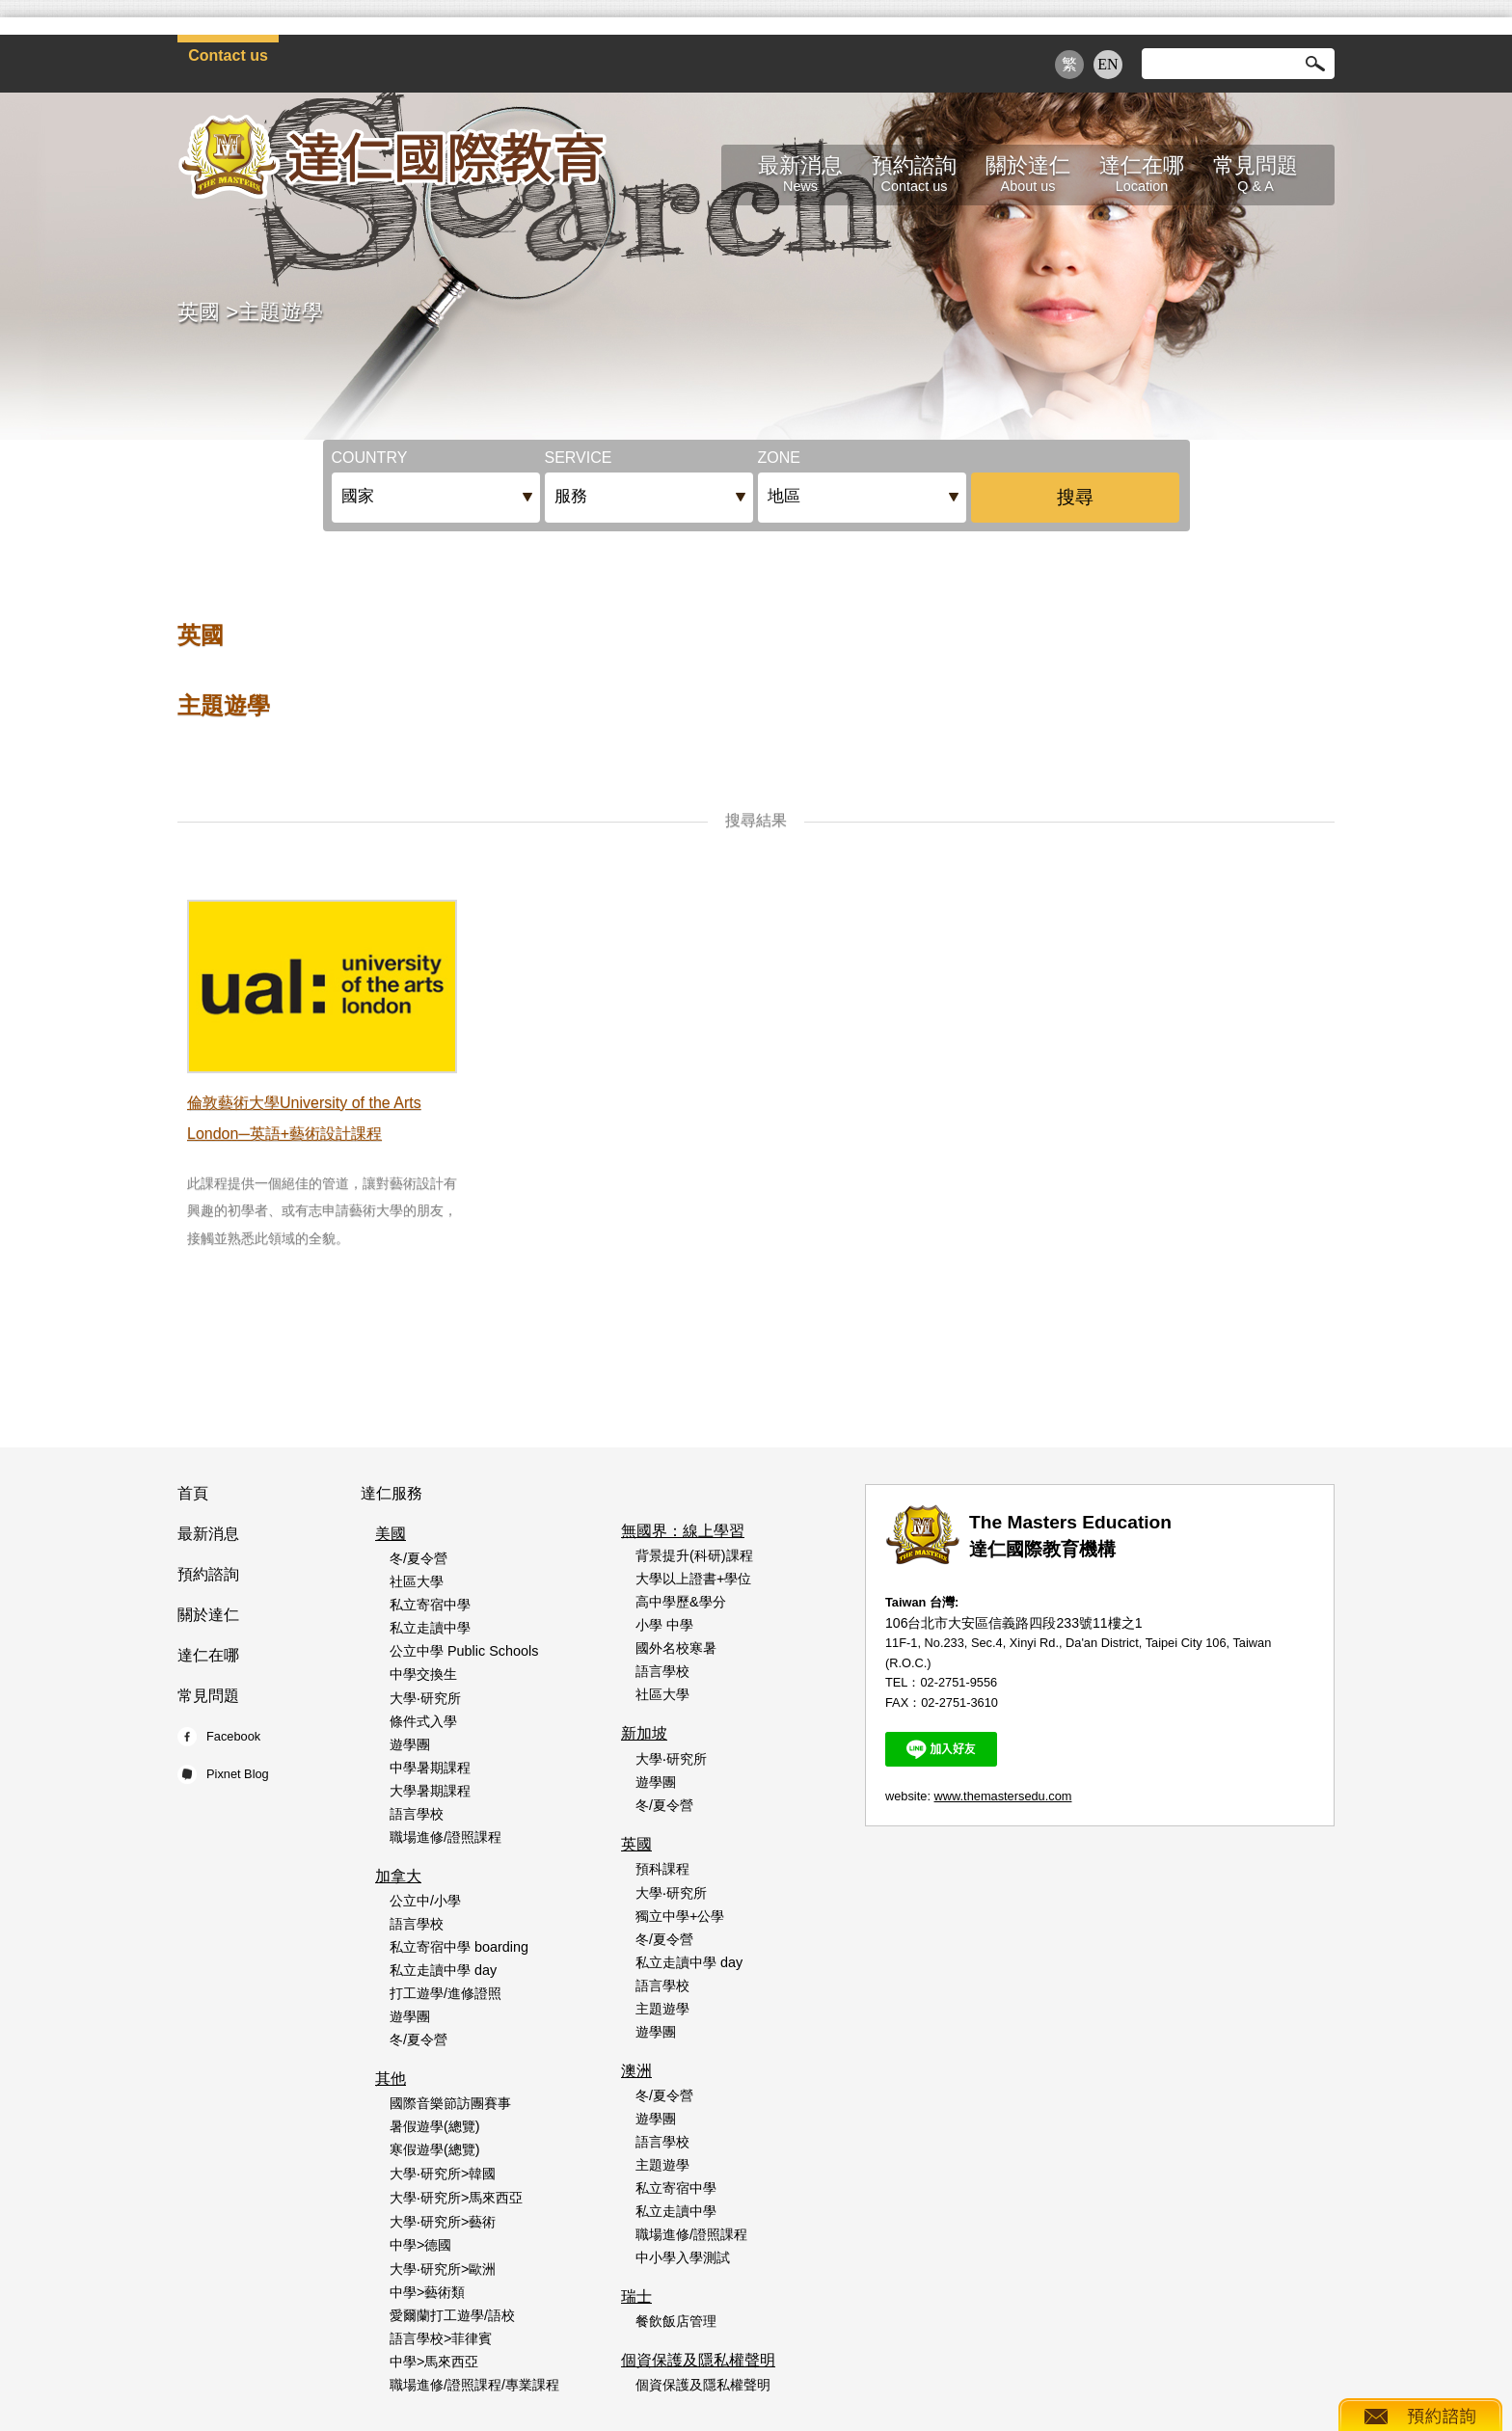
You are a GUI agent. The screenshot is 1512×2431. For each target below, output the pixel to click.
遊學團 (410, 1744)
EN (1107, 64)
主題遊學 (280, 312)
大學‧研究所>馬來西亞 (456, 2197)
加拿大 (398, 1876)
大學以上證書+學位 (693, 1578)
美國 (390, 1534)
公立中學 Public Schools (464, 1651)
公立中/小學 (425, 1900)
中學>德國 (420, 2245)
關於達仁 (208, 1615)
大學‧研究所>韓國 (443, 2173)
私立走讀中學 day (443, 1970)
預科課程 (662, 1869)
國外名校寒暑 (675, 1648)
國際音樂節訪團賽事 (450, 2103)
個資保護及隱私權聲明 (698, 2360)
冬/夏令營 (418, 1558)
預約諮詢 (208, 1574)
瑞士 (636, 2296)
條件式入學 (423, 1721)
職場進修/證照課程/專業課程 (474, 2384)
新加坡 (644, 1733)
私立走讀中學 (430, 1627)
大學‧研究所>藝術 (443, 2221)
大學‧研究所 (425, 1698)
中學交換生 (423, 1674)
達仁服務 (391, 1493)
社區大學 (417, 1581)
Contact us (228, 55)
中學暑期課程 (430, 1767)
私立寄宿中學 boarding (459, 1947)
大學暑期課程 (430, 1790)
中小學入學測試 (682, 2257)
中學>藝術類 (427, 2292)
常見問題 (208, 1696)
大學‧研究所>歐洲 (443, 2269)
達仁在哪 (208, 1655)
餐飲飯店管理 (675, 2321)
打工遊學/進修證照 (445, 1993)
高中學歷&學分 (680, 1601)
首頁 (192, 1493)
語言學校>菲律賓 (441, 2338)
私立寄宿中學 (430, 1604)
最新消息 (208, 1534)
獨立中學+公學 (679, 1916)
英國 (198, 312)
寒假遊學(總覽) (435, 2149)
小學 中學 (664, 1625)
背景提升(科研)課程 (694, 1555)
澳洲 (636, 2071)
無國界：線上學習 (682, 1531)
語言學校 (417, 1814)
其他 (390, 2078)
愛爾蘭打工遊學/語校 (452, 2315)
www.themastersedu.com (1003, 1796)
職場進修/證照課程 (445, 1837)
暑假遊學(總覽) (435, 2126)
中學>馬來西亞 (434, 2361)
